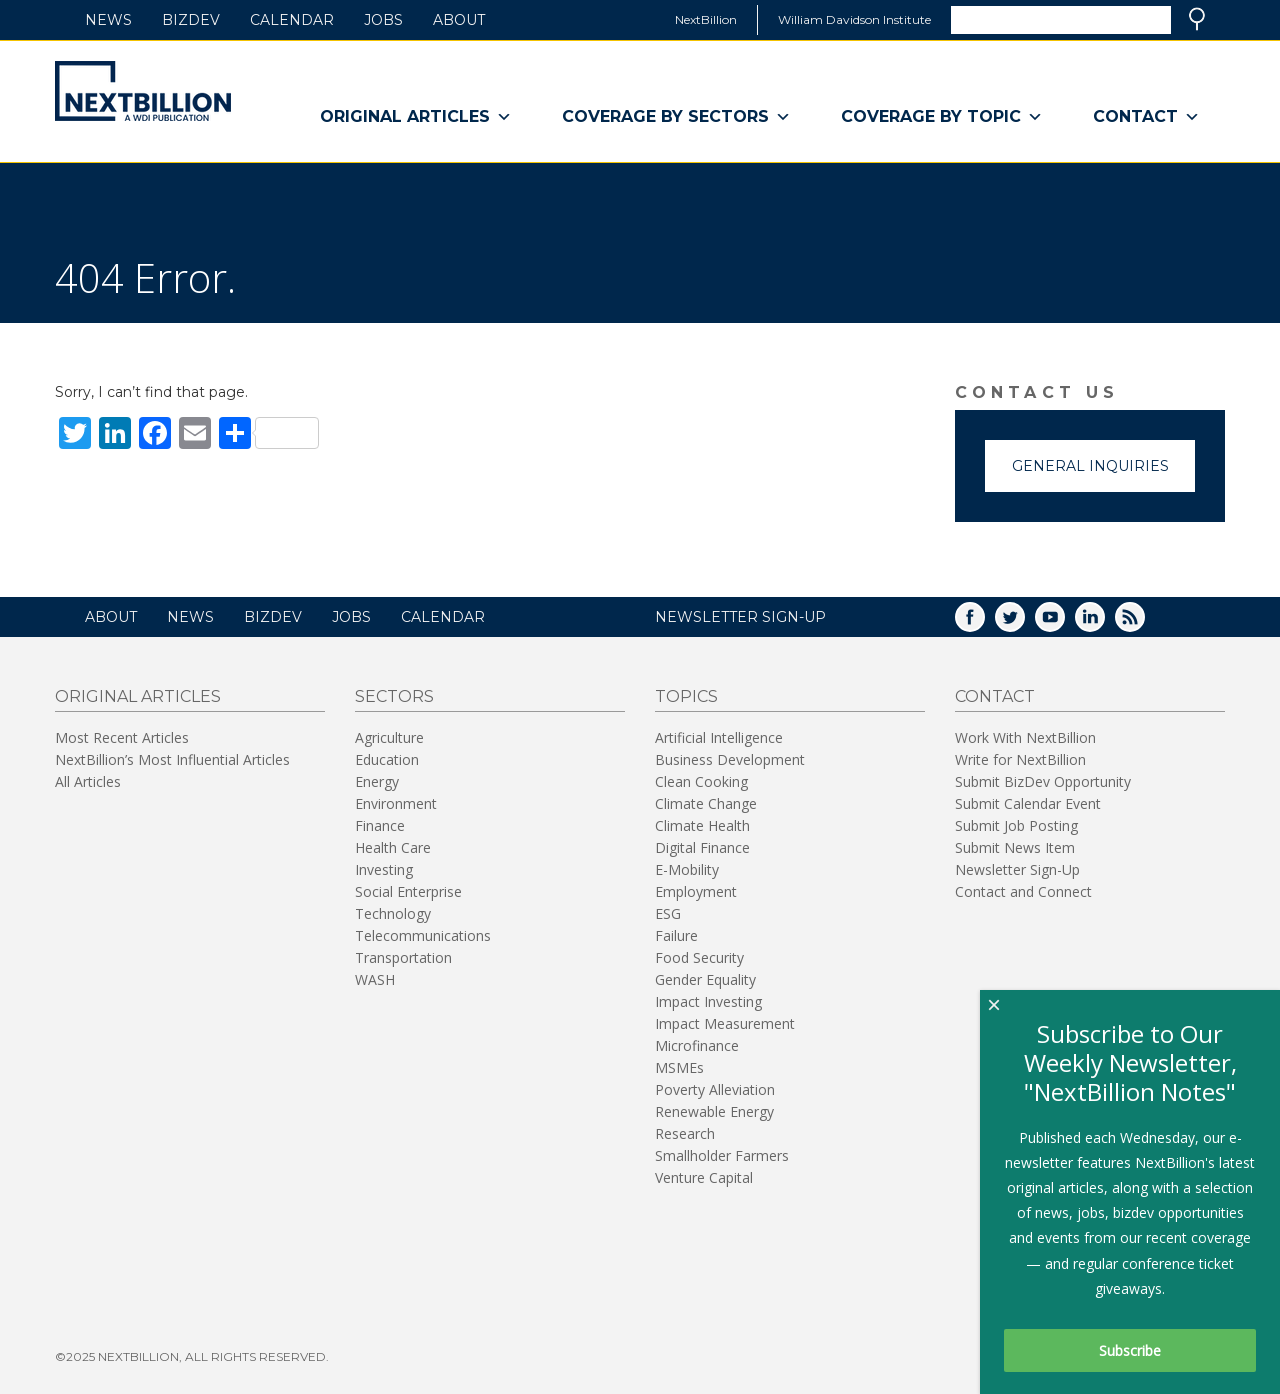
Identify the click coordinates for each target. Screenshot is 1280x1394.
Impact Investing (708, 1001)
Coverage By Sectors (676, 117)
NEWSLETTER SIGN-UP (740, 617)
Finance (380, 825)
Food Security (699, 957)
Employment (696, 891)
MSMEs (679, 1067)
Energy (377, 781)
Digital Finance (702, 847)
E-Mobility (687, 869)
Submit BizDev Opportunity (1043, 781)
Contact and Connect (1023, 891)
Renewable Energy (714, 1111)
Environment (396, 803)
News (108, 20)
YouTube (1064, 623)
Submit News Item (1015, 847)
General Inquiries (1090, 466)
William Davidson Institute (854, 19)
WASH (375, 979)
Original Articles (416, 117)
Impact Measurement (725, 1023)
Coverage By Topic (942, 117)
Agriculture (389, 737)
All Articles (88, 781)
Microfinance (697, 1045)
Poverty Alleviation (715, 1089)
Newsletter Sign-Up (1017, 869)
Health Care (393, 847)
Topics (686, 696)
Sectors (394, 696)
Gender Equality (705, 979)
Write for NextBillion (1020, 759)
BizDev (191, 20)
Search (1197, 19)
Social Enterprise (408, 891)
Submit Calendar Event (1028, 803)
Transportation (403, 957)
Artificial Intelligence (719, 737)
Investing (384, 869)
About (459, 20)
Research (685, 1133)
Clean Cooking (701, 781)
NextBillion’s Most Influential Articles (172, 759)
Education (387, 759)
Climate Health (702, 825)
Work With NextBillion (1025, 737)
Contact (1146, 117)
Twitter (1024, 623)
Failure (676, 935)
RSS (1144, 623)
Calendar (292, 20)
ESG (668, 913)
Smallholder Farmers (722, 1155)
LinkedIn (1104, 623)
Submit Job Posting (1016, 825)
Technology (393, 913)
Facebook (984, 623)
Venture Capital (704, 1177)
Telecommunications (423, 935)
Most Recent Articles (122, 737)
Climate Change (706, 803)
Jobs (383, 20)
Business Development (730, 759)
